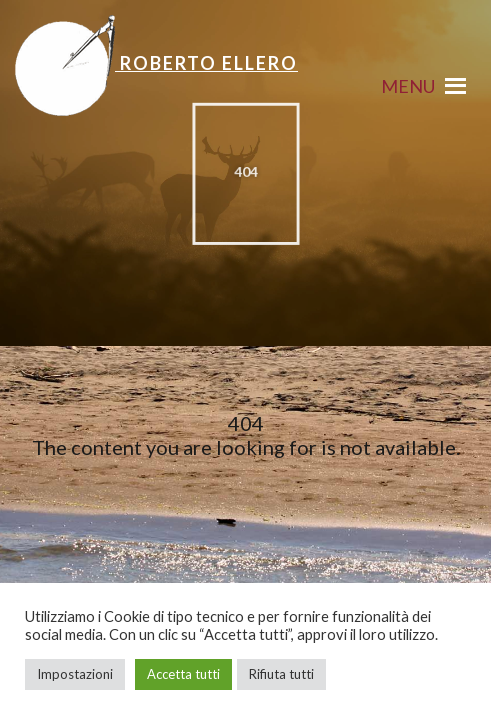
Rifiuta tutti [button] (281, 674)
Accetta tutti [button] (183, 674)
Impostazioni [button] (75, 674)
